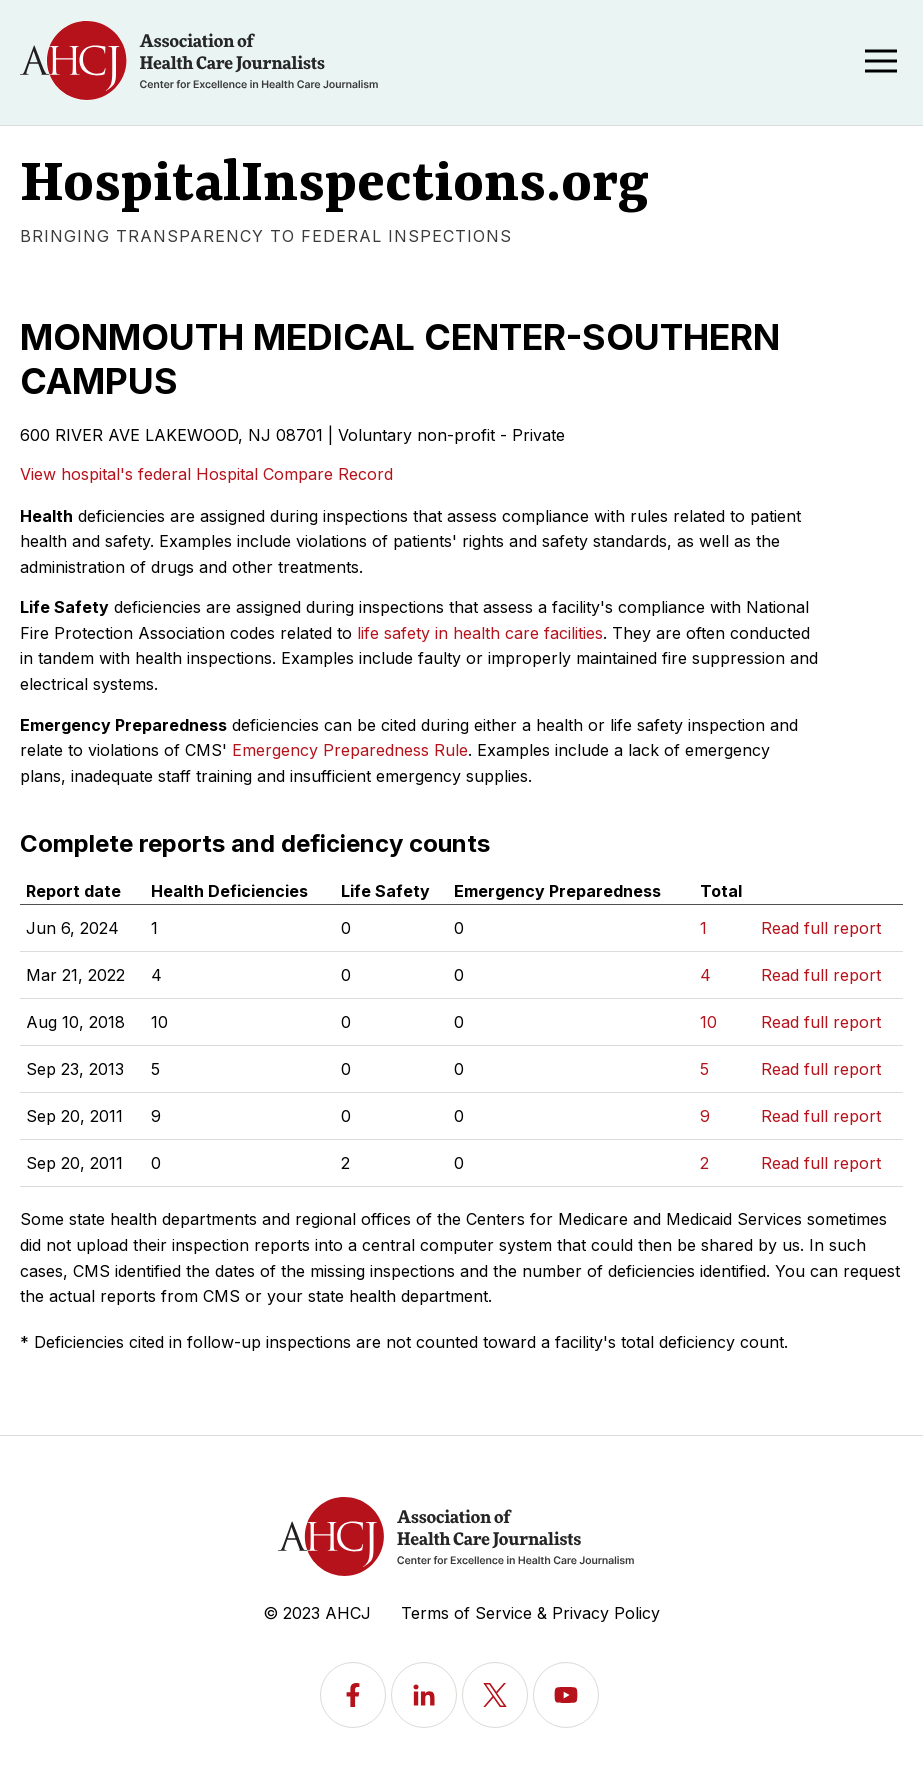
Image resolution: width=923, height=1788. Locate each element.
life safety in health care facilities (480, 633)
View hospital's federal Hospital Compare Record (206, 474)
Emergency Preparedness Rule (350, 750)
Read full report (821, 928)
